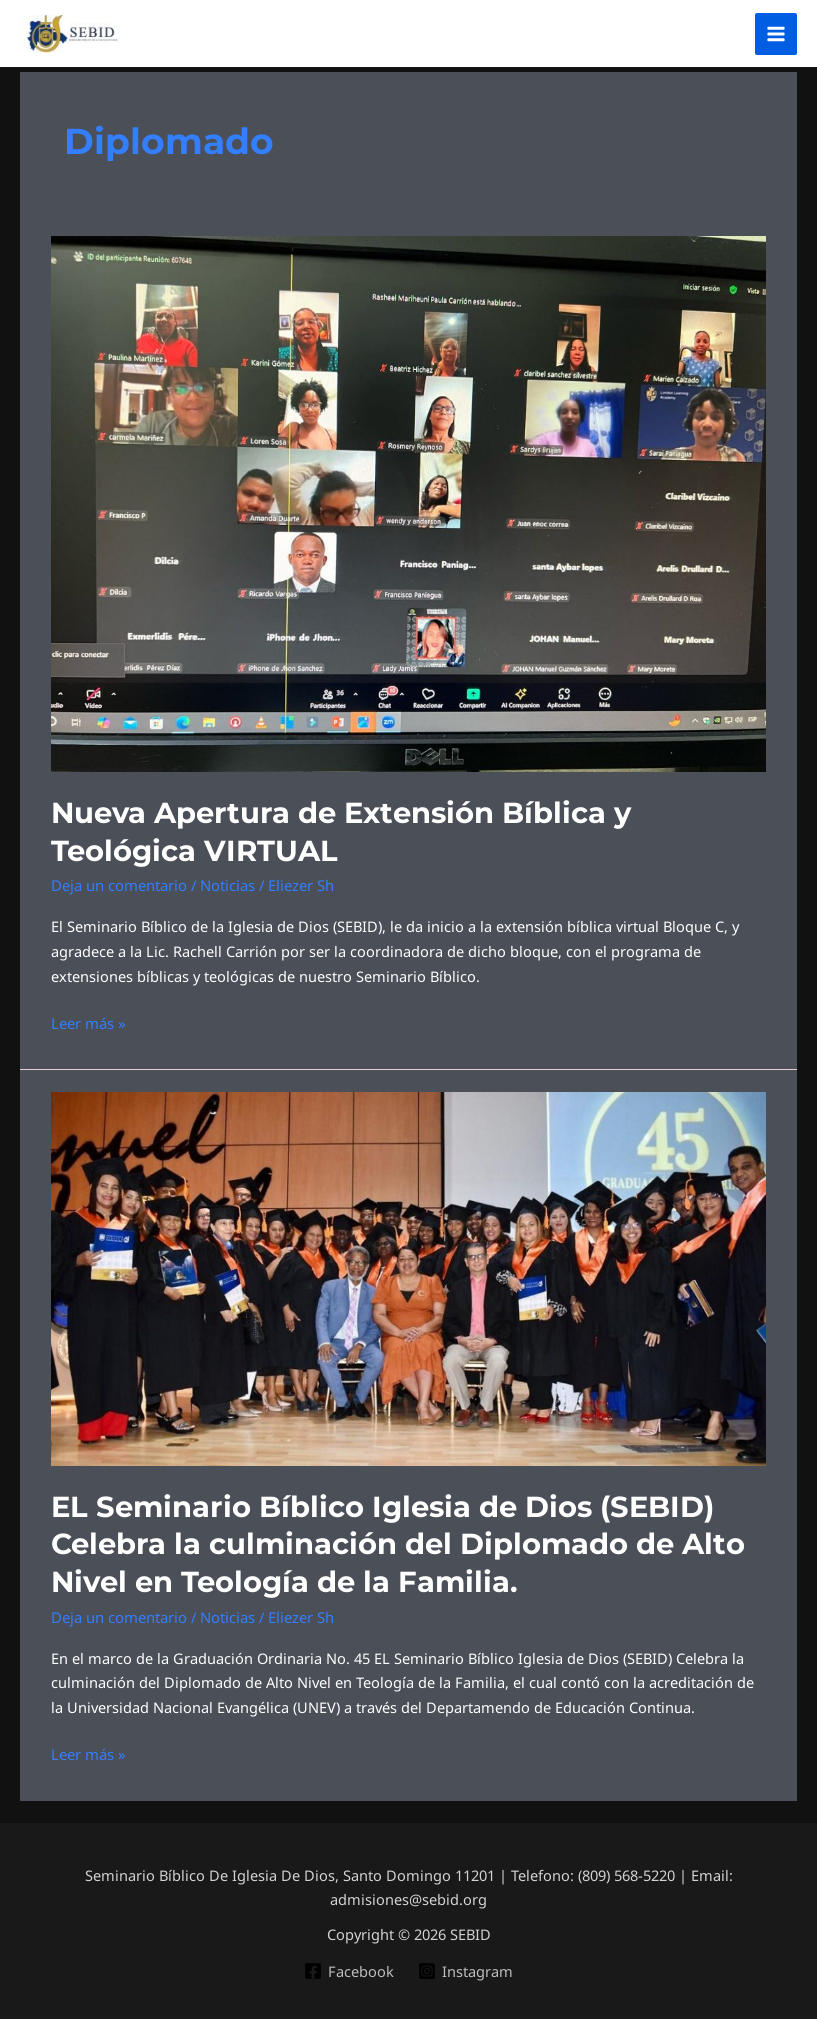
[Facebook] (349, 1958)
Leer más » (88, 1017)
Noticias (227, 881)
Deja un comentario (119, 881)
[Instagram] (465, 1958)
